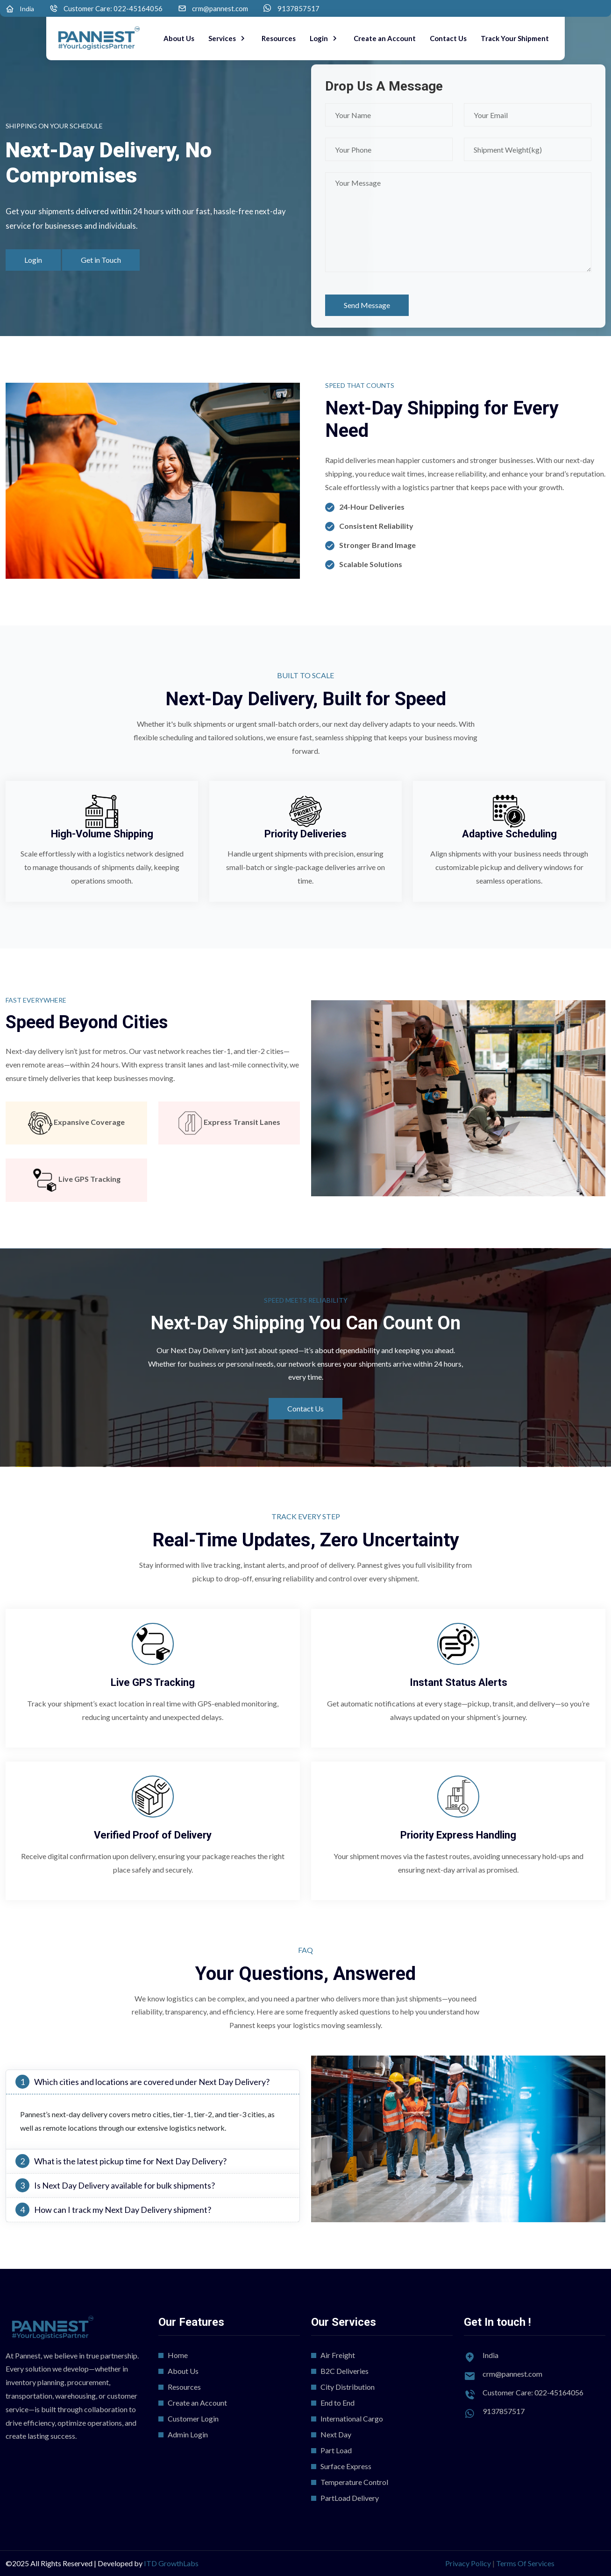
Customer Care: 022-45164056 (113, 8)
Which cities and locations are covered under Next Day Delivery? (142, 2082)
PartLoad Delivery (349, 2497)
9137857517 (298, 8)
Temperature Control (354, 2482)
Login (319, 38)
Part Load (336, 2450)
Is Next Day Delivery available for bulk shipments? (115, 2185)
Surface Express (345, 2466)
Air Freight (337, 2355)
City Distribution (347, 2386)
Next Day (335, 2434)
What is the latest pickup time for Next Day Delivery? (121, 2161)
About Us (178, 38)
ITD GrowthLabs (171, 2563)
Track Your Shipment (515, 38)
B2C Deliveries (344, 2370)
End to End (337, 2402)
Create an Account (385, 38)
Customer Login (193, 2418)
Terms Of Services (525, 2563)
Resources (279, 38)
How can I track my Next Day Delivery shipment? (113, 2210)
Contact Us (448, 38)
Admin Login (188, 2434)
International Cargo (351, 2418)
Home (178, 2355)
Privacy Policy (468, 2563)
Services (222, 38)
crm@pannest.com (220, 8)
